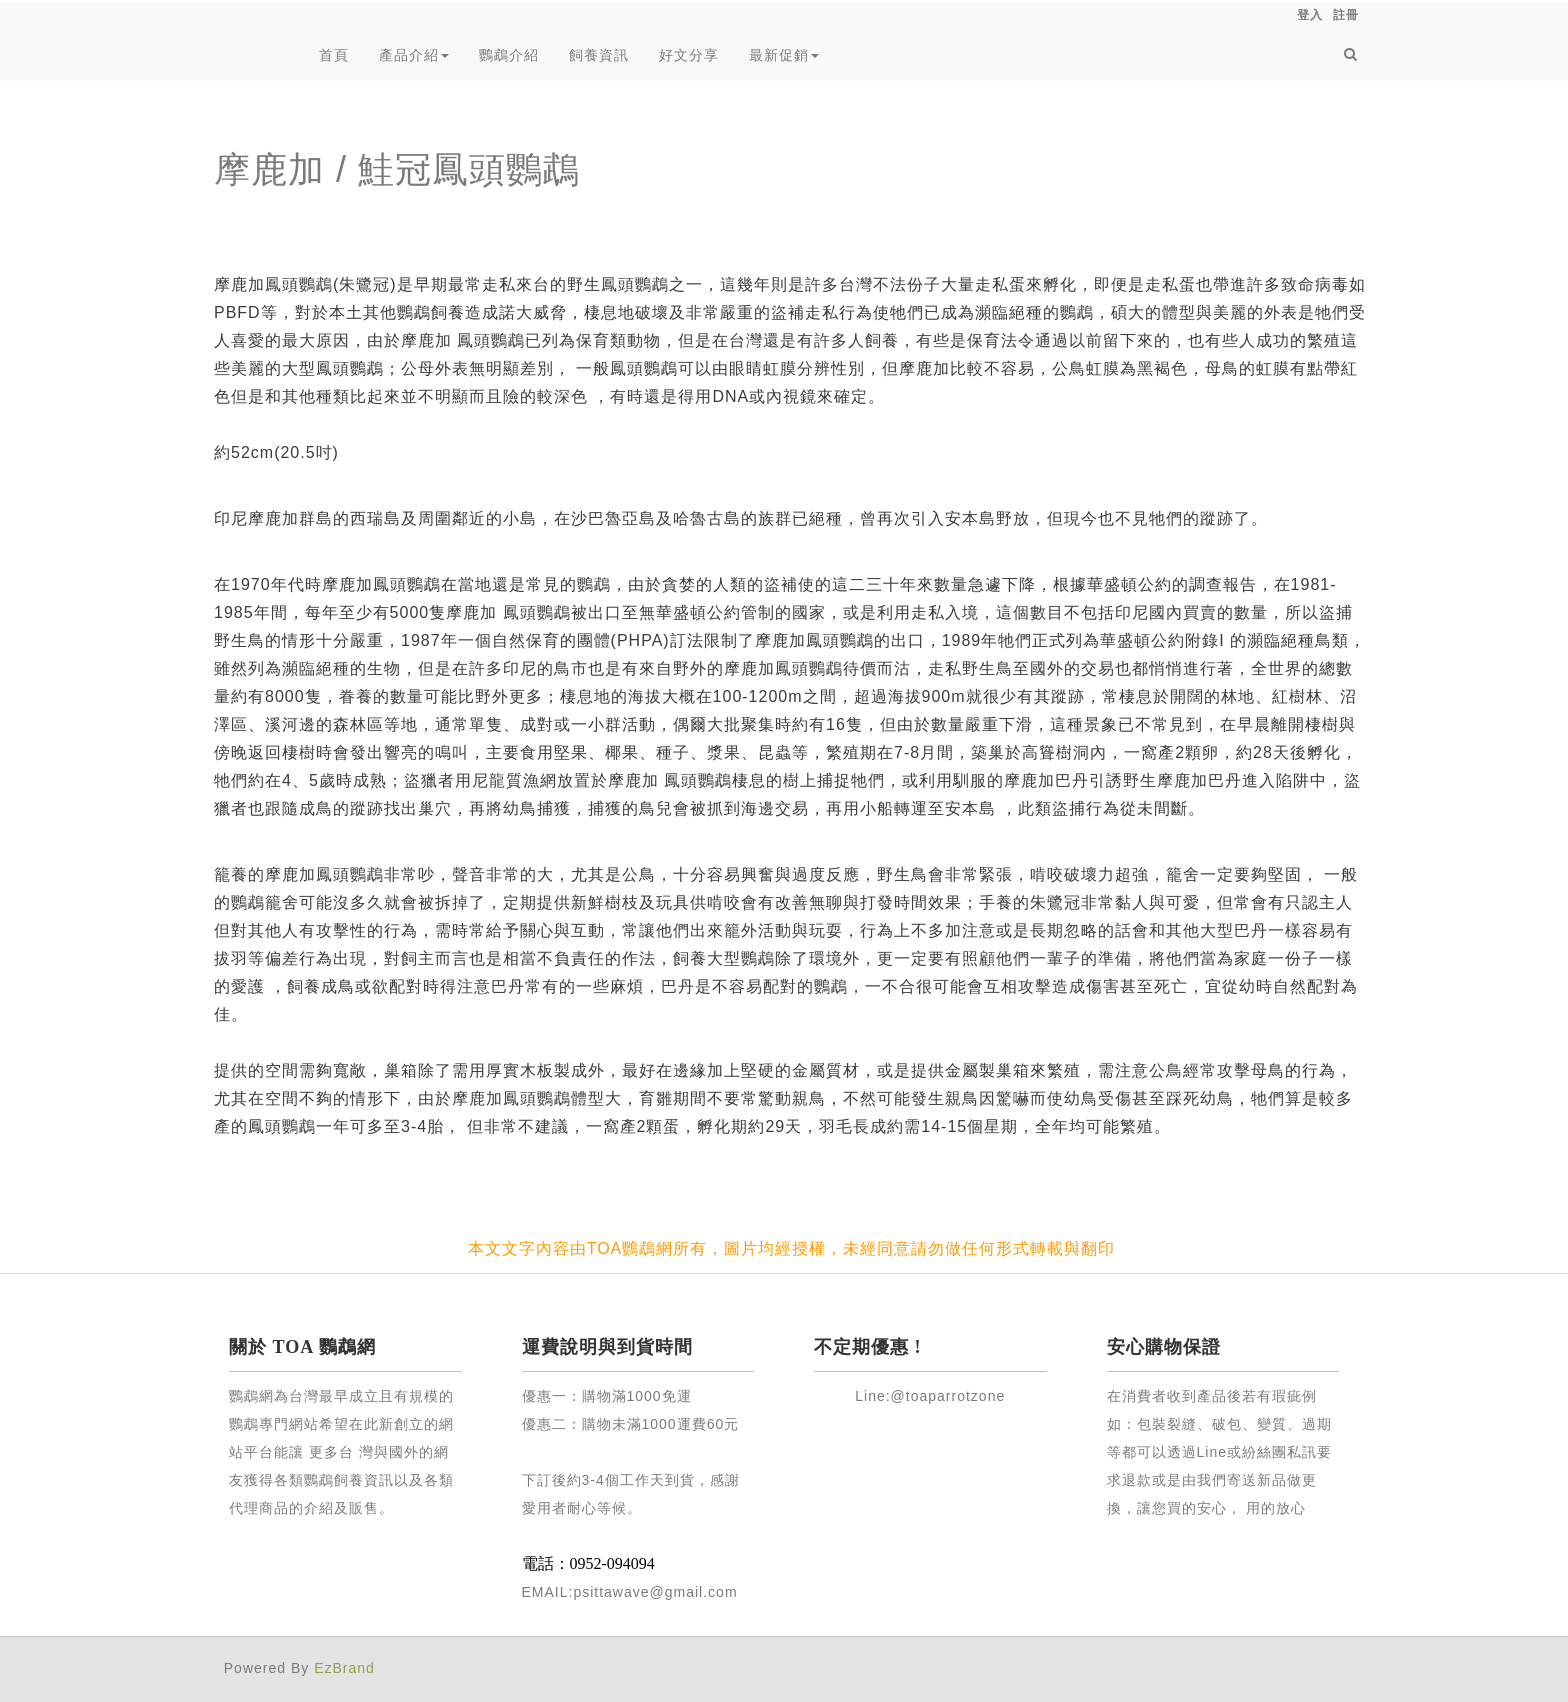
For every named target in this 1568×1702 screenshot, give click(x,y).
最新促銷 (784, 55)
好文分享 (689, 55)
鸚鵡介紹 (509, 55)
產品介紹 (414, 55)
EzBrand (344, 1668)
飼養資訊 (599, 55)
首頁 (334, 55)
